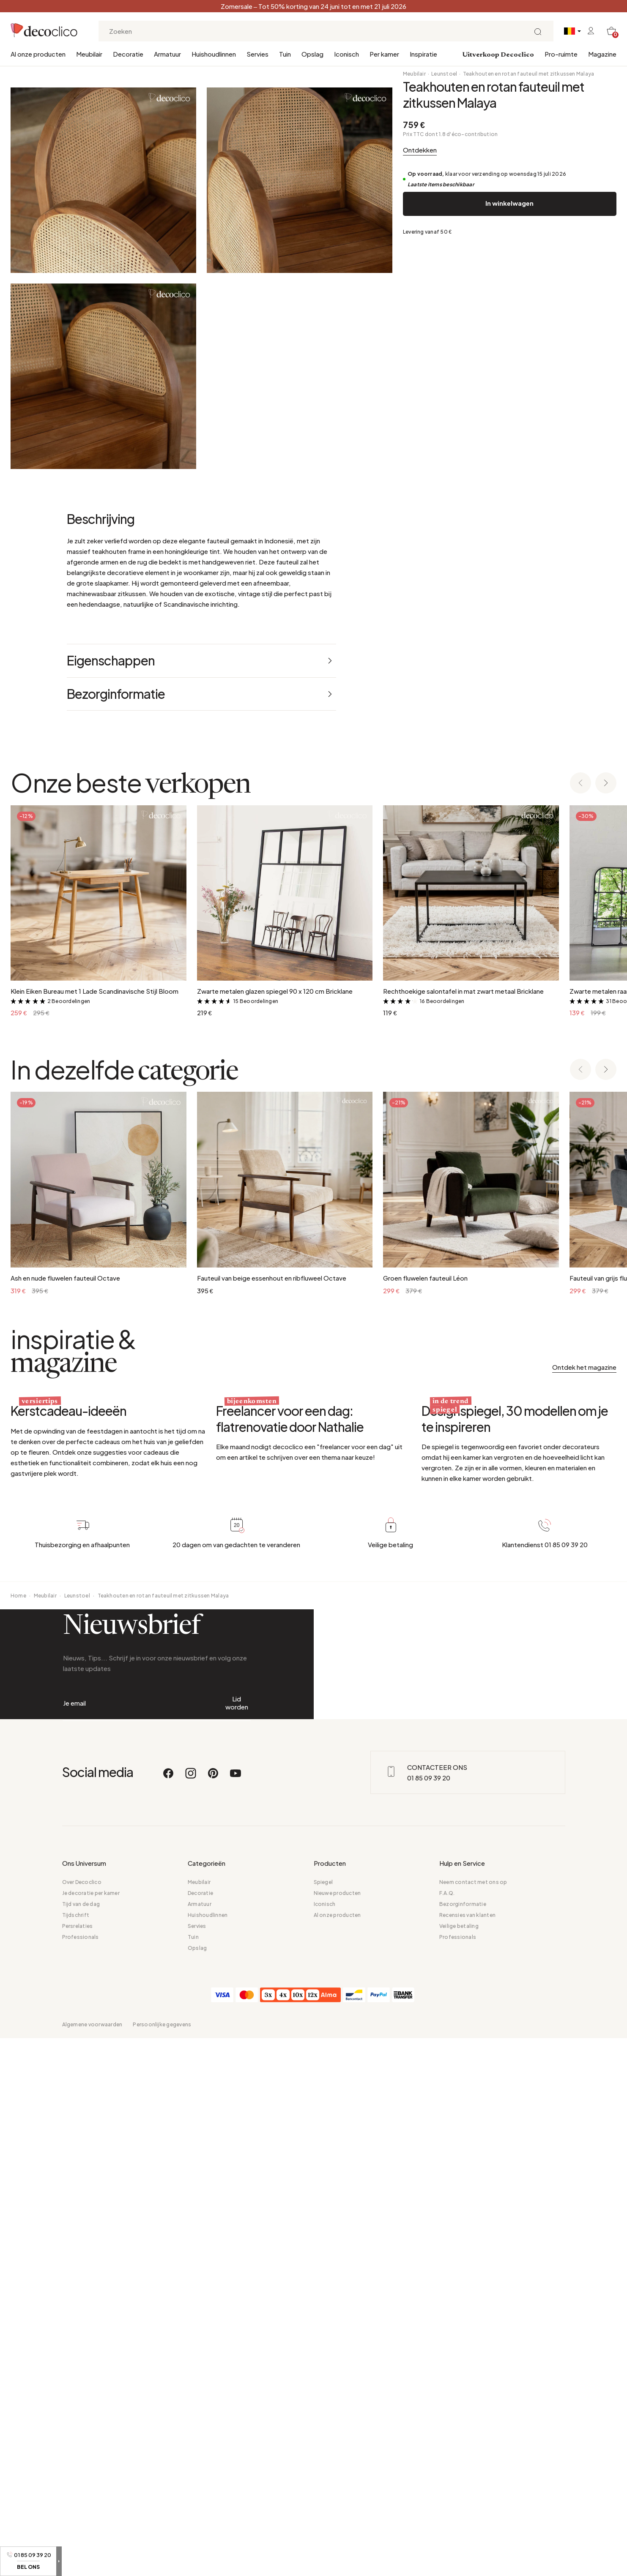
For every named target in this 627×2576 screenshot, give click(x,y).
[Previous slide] (580, 1154)
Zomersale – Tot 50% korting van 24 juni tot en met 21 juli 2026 (313, 6)
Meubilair (89, 54)
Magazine (602, 54)
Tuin (285, 54)
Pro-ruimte (561, 54)
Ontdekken (420, 150)
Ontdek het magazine (584, 1738)
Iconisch (346, 54)
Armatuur (167, 54)
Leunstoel (444, 74)
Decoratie (128, 54)
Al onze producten (38, 54)
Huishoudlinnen (214, 54)
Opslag (312, 54)
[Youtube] (235, 2479)
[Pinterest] (213, 2479)
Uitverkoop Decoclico (498, 55)
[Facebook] (169, 2479)
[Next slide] (605, 1154)
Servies (257, 54)
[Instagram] (191, 2479)
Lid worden (236, 2334)
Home (18, 2156)
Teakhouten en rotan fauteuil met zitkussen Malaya (528, 74)
